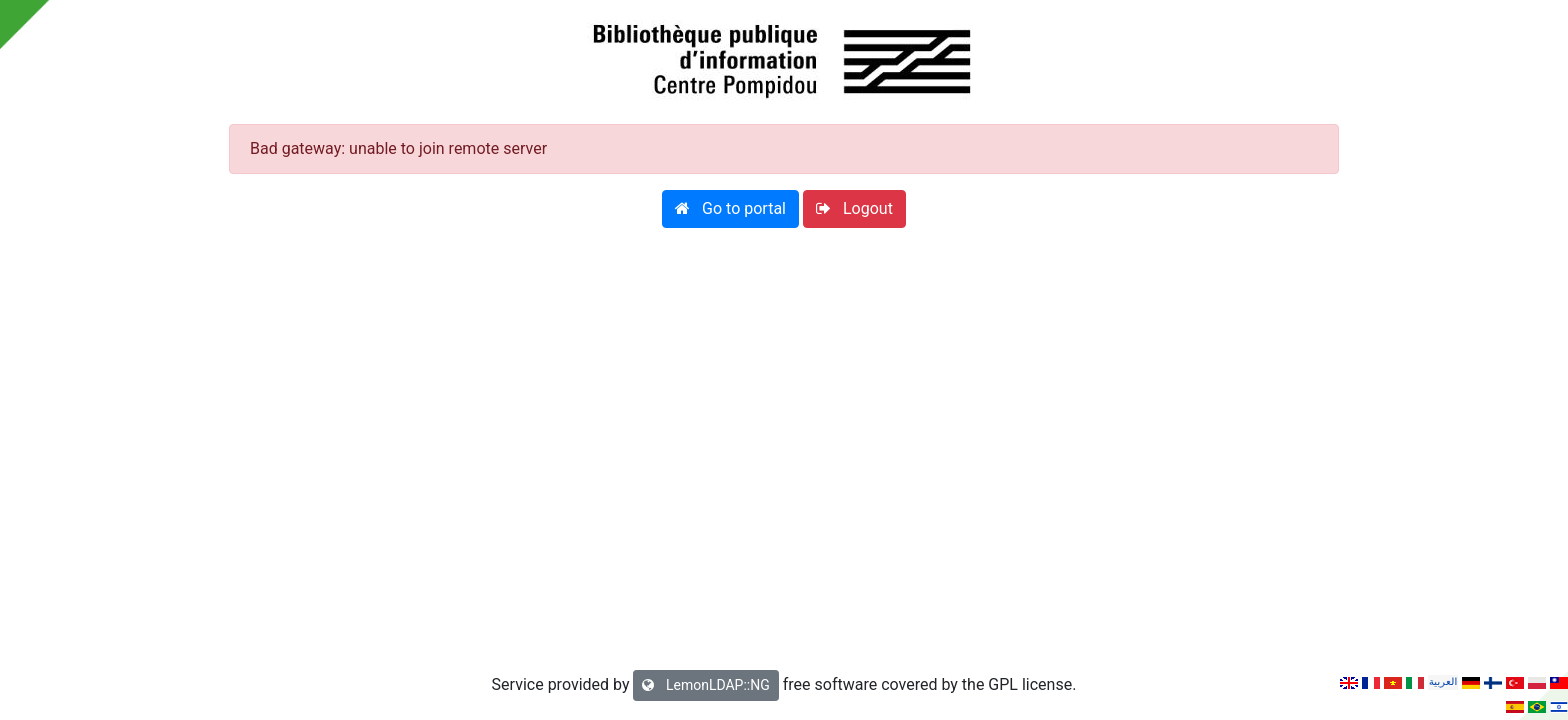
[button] (730, 209)
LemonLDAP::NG (705, 685)
